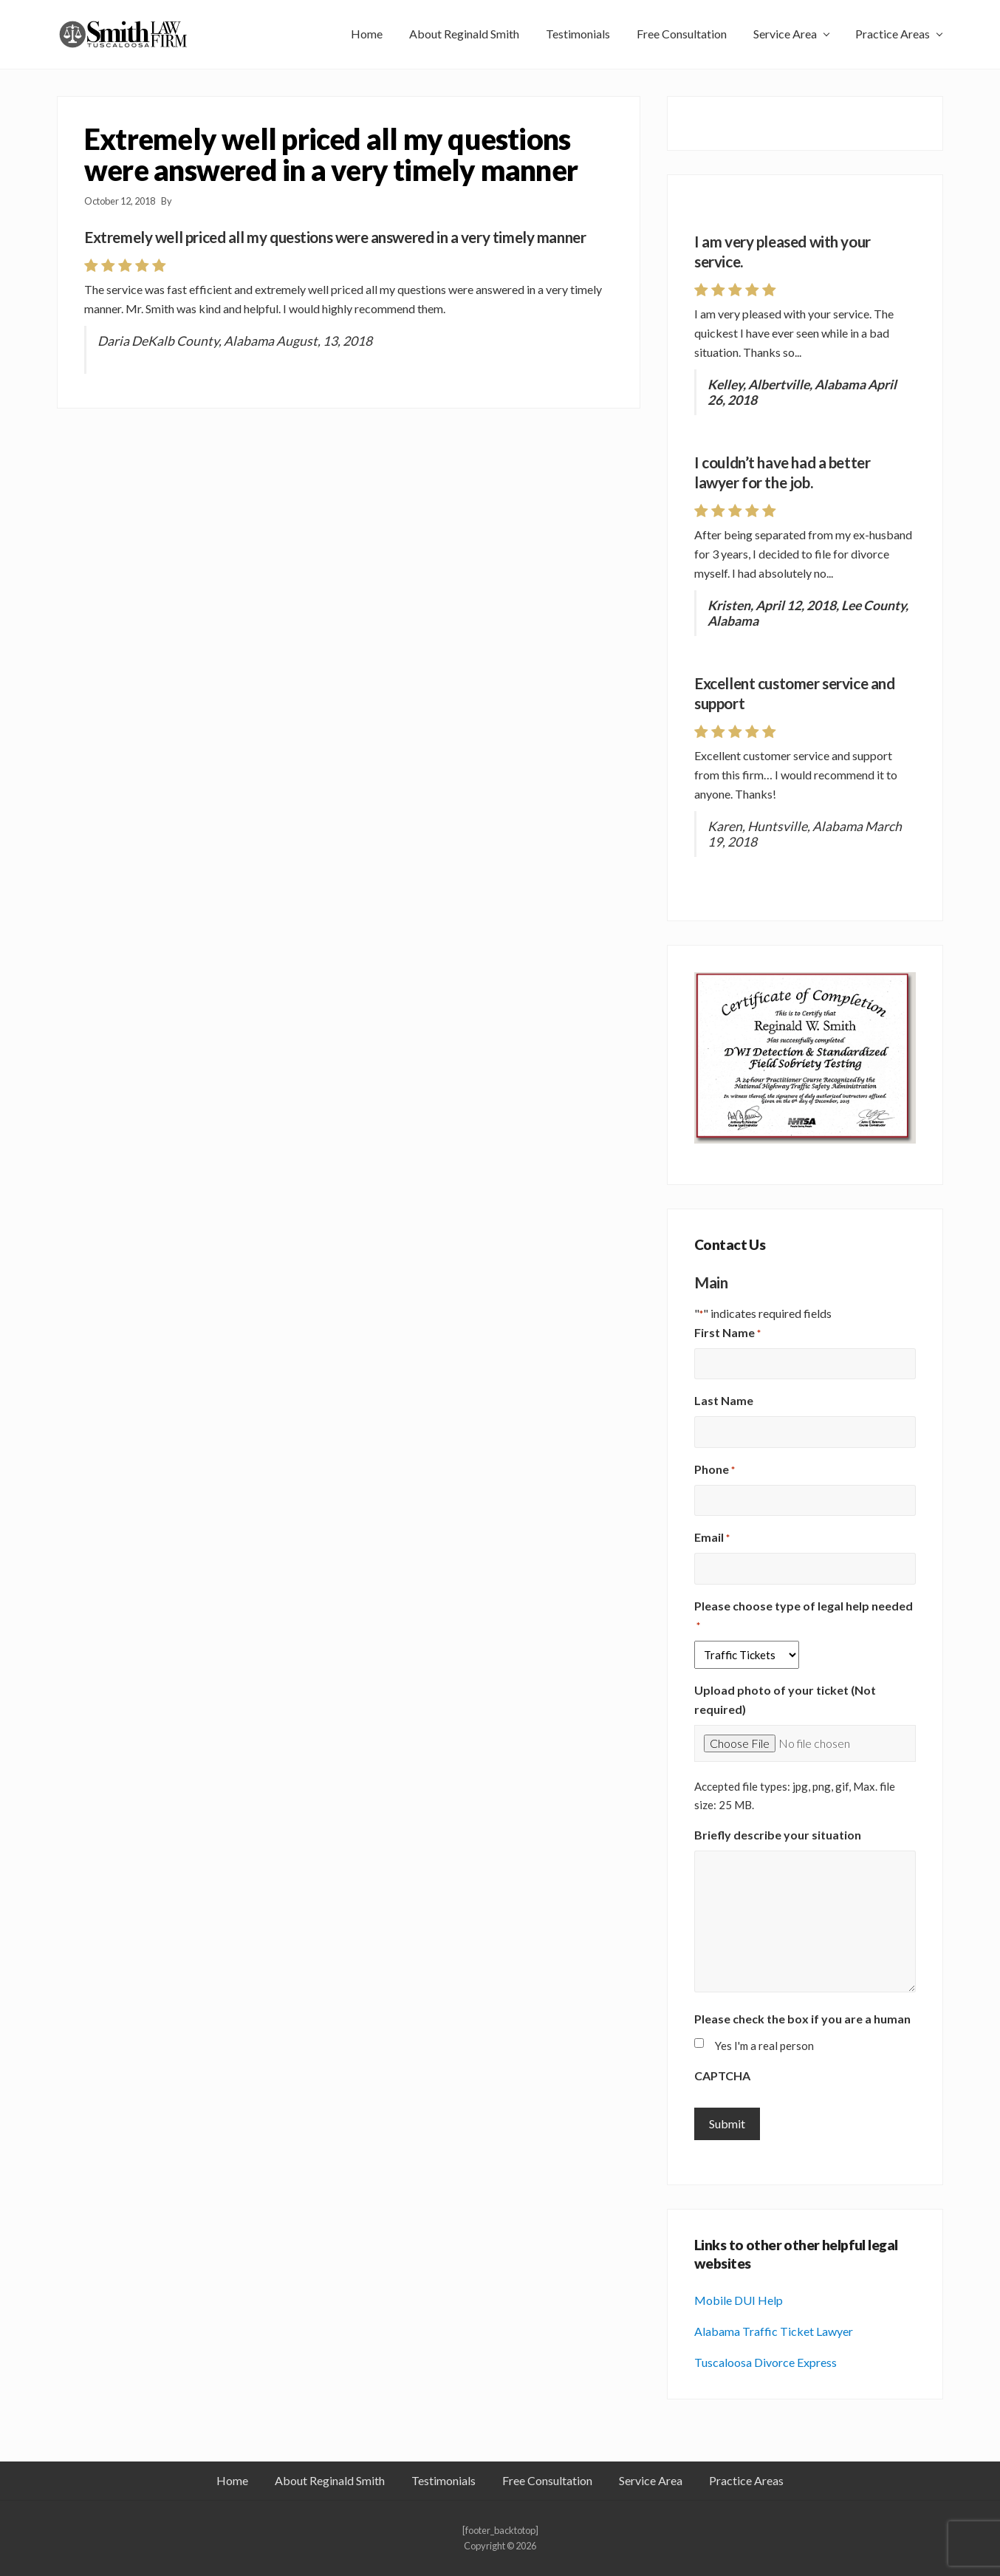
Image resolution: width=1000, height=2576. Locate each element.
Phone (714, 1470)
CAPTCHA (722, 2075)
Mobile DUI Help (738, 2300)
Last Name (723, 1400)
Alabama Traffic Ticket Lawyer (773, 2331)
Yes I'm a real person (764, 2045)
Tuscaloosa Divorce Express (765, 2362)
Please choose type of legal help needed (803, 1616)
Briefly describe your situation (777, 1835)
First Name (727, 1333)
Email (712, 1538)
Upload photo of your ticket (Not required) (785, 1699)
